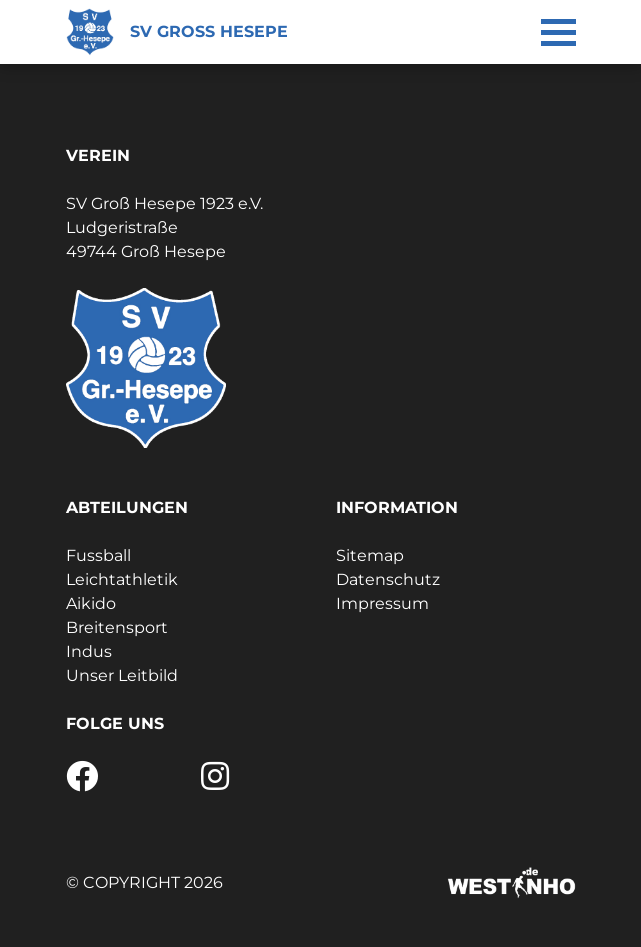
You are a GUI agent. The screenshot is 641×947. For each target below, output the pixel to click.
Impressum (382, 603)
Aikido (91, 603)
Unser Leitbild (122, 675)
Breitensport (117, 627)
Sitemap (370, 555)
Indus (89, 651)
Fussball (98, 555)
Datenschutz (388, 579)
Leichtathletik (122, 579)
